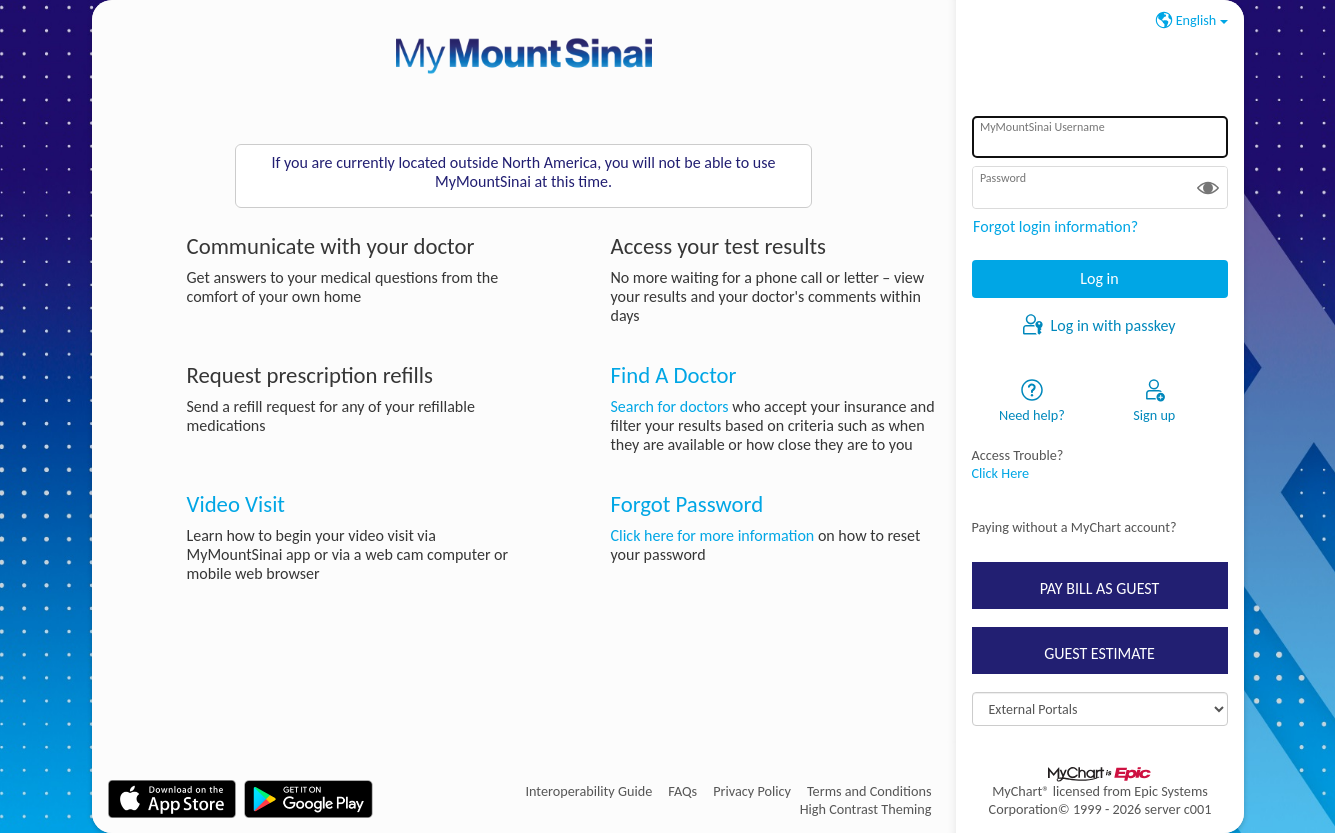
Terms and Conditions (869, 791)
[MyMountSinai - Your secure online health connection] (524, 56)
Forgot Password (686, 504)
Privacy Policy (752, 791)
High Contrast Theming (866, 809)
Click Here (1001, 473)
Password (1003, 178)
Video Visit (236, 504)
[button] (1208, 187)
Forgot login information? (1055, 226)
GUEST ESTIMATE (1099, 653)
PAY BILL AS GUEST (1100, 588)
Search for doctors (669, 406)
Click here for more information (712, 535)
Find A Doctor (673, 375)
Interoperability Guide (588, 791)
